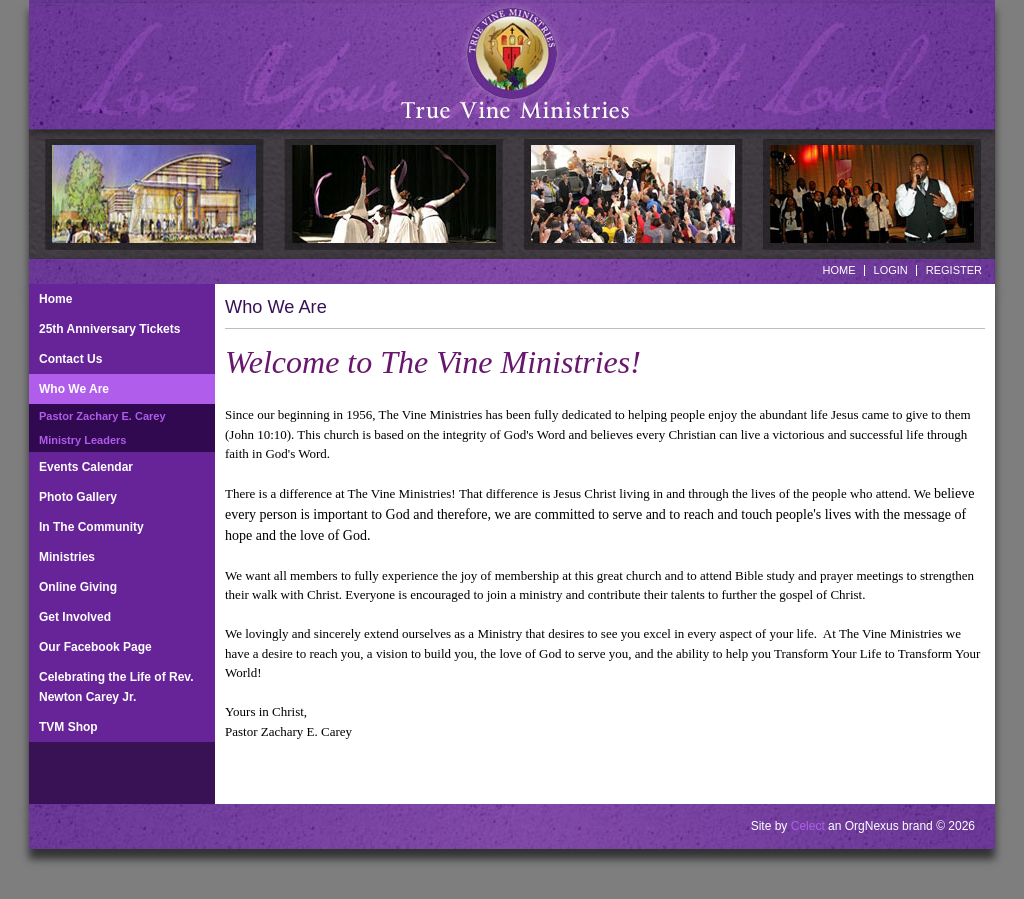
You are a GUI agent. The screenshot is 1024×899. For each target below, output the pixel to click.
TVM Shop (68, 727)
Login (891, 270)
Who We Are (74, 389)
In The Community (91, 527)
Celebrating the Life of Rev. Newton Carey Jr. (116, 687)
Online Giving (78, 587)
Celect (808, 826)
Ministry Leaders (82, 440)
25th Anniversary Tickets (109, 329)
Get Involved (75, 617)
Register (954, 270)
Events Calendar (86, 467)
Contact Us (70, 359)
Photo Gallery (78, 497)
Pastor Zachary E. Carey (102, 416)
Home (839, 270)
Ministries (67, 557)
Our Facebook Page (95, 647)
